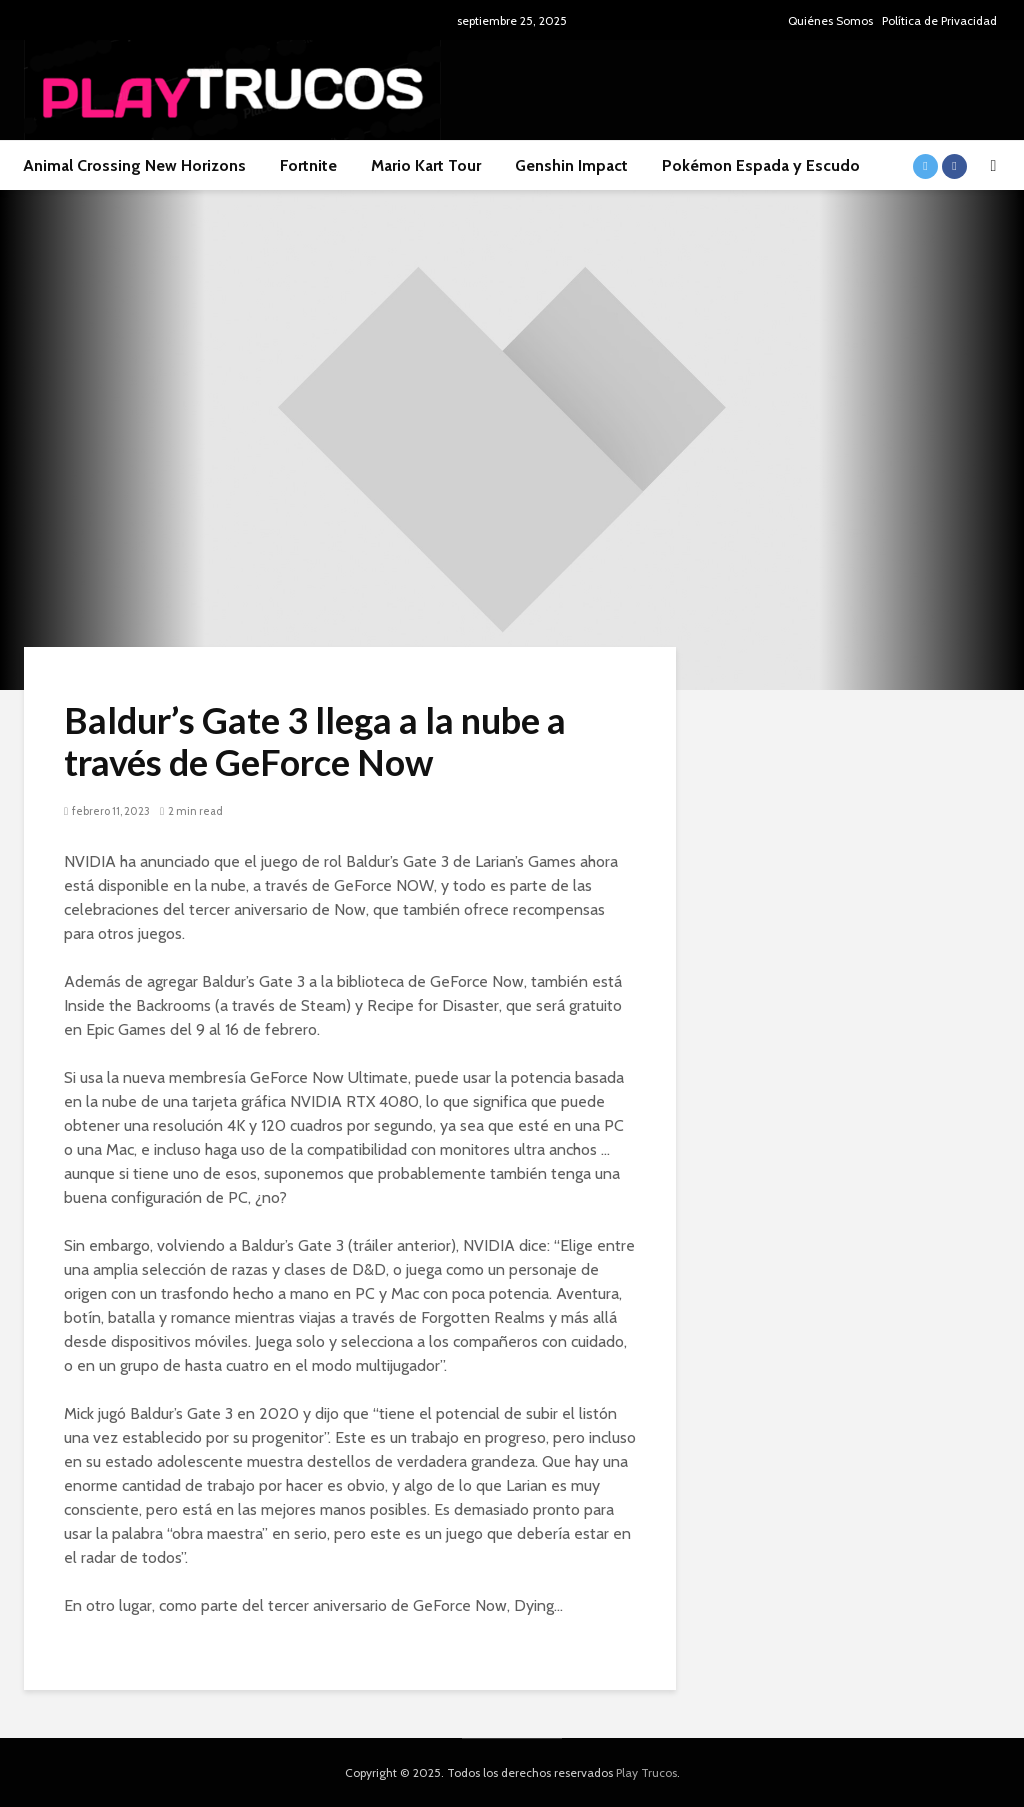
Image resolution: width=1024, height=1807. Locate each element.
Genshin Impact (571, 165)
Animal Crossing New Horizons (134, 165)
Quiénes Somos (830, 20)
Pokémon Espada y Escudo (761, 165)
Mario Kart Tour (426, 165)
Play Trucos (646, 1772)
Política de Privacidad (939, 20)
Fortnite (308, 165)
